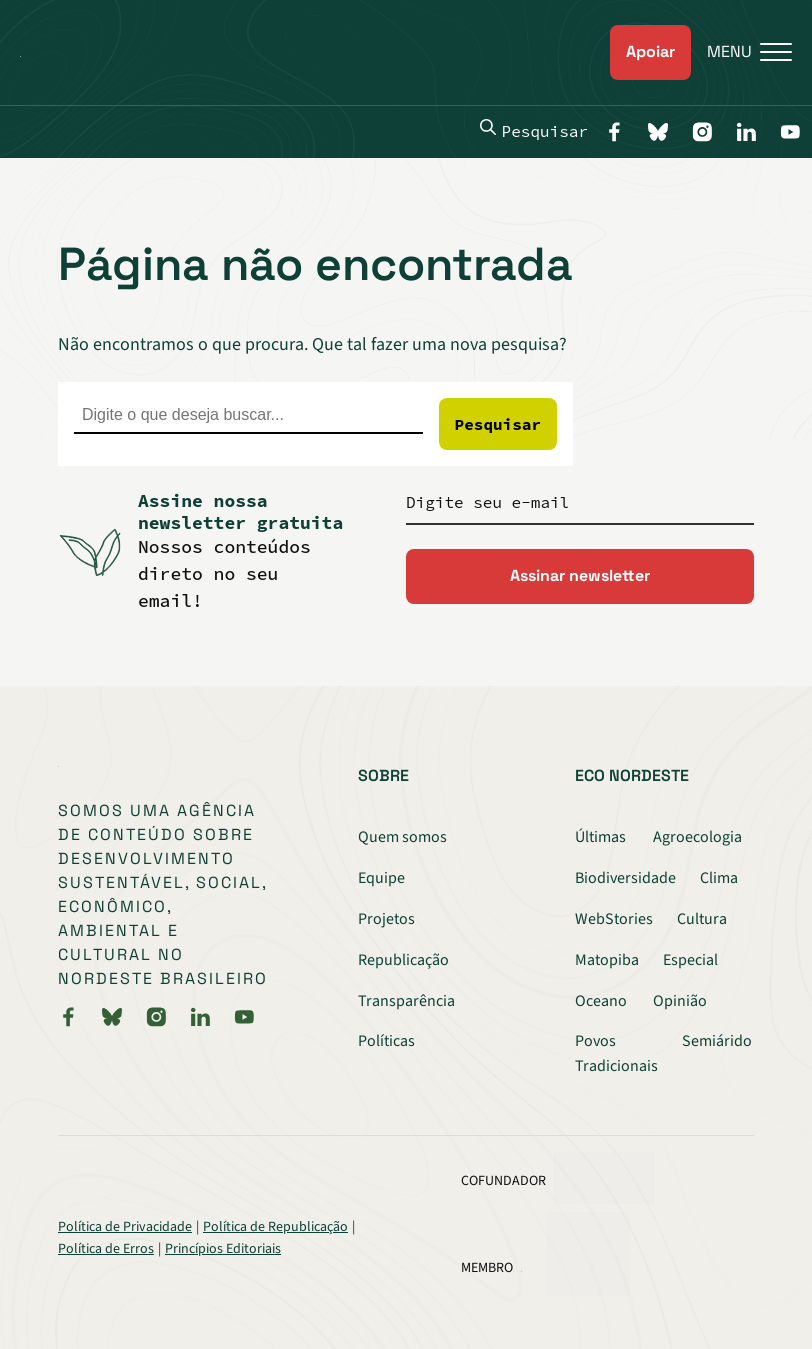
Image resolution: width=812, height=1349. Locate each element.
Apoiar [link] (650, 51)
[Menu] (741, 52)
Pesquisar (534, 130)
